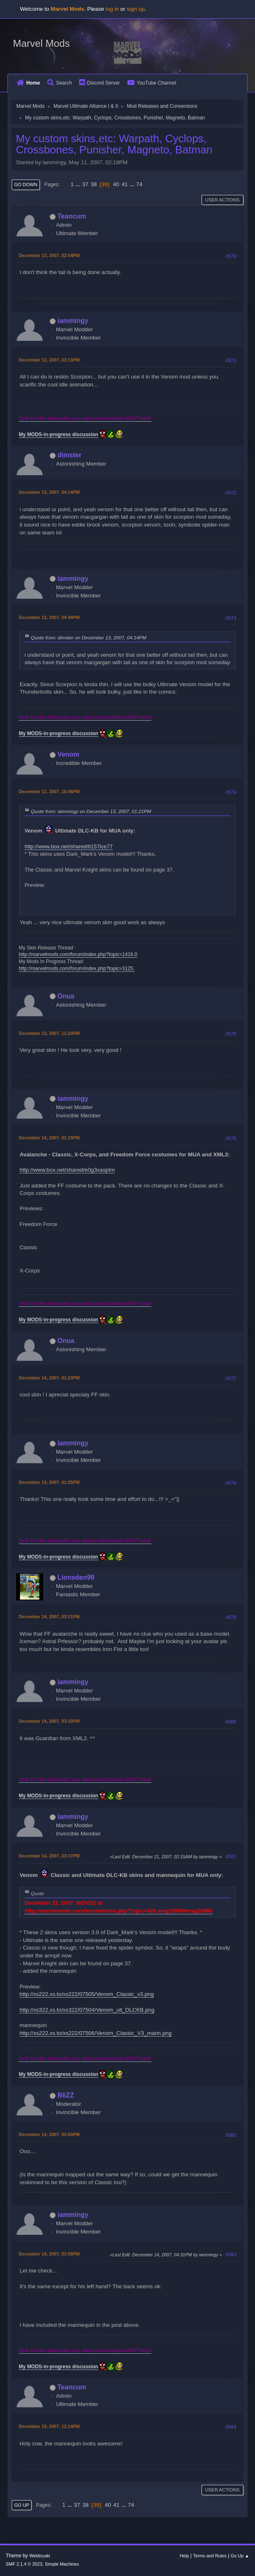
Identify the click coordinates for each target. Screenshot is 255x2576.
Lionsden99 (76, 1577)
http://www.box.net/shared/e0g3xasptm (67, 1170)
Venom (68, 754)
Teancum (72, 216)
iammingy (73, 320)
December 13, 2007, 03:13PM (49, 359)
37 (85, 184)
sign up (136, 9)
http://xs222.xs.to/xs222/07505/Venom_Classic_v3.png (86, 1994)
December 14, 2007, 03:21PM (49, 1616)
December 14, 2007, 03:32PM (49, 1721)
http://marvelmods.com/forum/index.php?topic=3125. (76, 968)
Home (28, 83)
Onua (66, 996)
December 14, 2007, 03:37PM (49, 1855)
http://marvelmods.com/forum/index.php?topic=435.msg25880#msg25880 (118, 1911)
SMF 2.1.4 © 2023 (24, 2563)
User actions (222, 199)
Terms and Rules (210, 2555)
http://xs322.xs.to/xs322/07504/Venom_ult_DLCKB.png (86, 2010)
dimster (70, 455)
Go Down (25, 184)
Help (184, 2555)
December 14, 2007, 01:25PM (49, 1482)
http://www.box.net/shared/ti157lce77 (68, 846)
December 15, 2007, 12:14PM (49, 2426)
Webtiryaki (39, 2555)
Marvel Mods (41, 43)
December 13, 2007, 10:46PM (49, 791)
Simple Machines (62, 2563)
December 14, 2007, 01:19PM (49, 1137)
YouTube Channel (151, 83)
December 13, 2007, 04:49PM (49, 617)
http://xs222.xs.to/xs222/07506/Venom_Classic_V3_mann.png (95, 2033)
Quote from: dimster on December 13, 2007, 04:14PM (88, 637)
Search (59, 83)
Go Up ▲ (240, 2555)
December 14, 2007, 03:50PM (49, 2134)
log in (112, 9)
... (78, 184)
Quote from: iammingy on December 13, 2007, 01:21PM (91, 811)
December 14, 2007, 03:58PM (49, 2253)
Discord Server (99, 83)
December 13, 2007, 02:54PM (49, 255)
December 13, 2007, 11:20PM (49, 1033)
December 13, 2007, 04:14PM (49, 492)
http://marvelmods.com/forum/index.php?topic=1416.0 (78, 954)
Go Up (21, 2505)
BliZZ (66, 2095)
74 (139, 184)
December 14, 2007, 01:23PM (49, 1377)
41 (124, 184)
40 (116, 184)
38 (94, 184)
